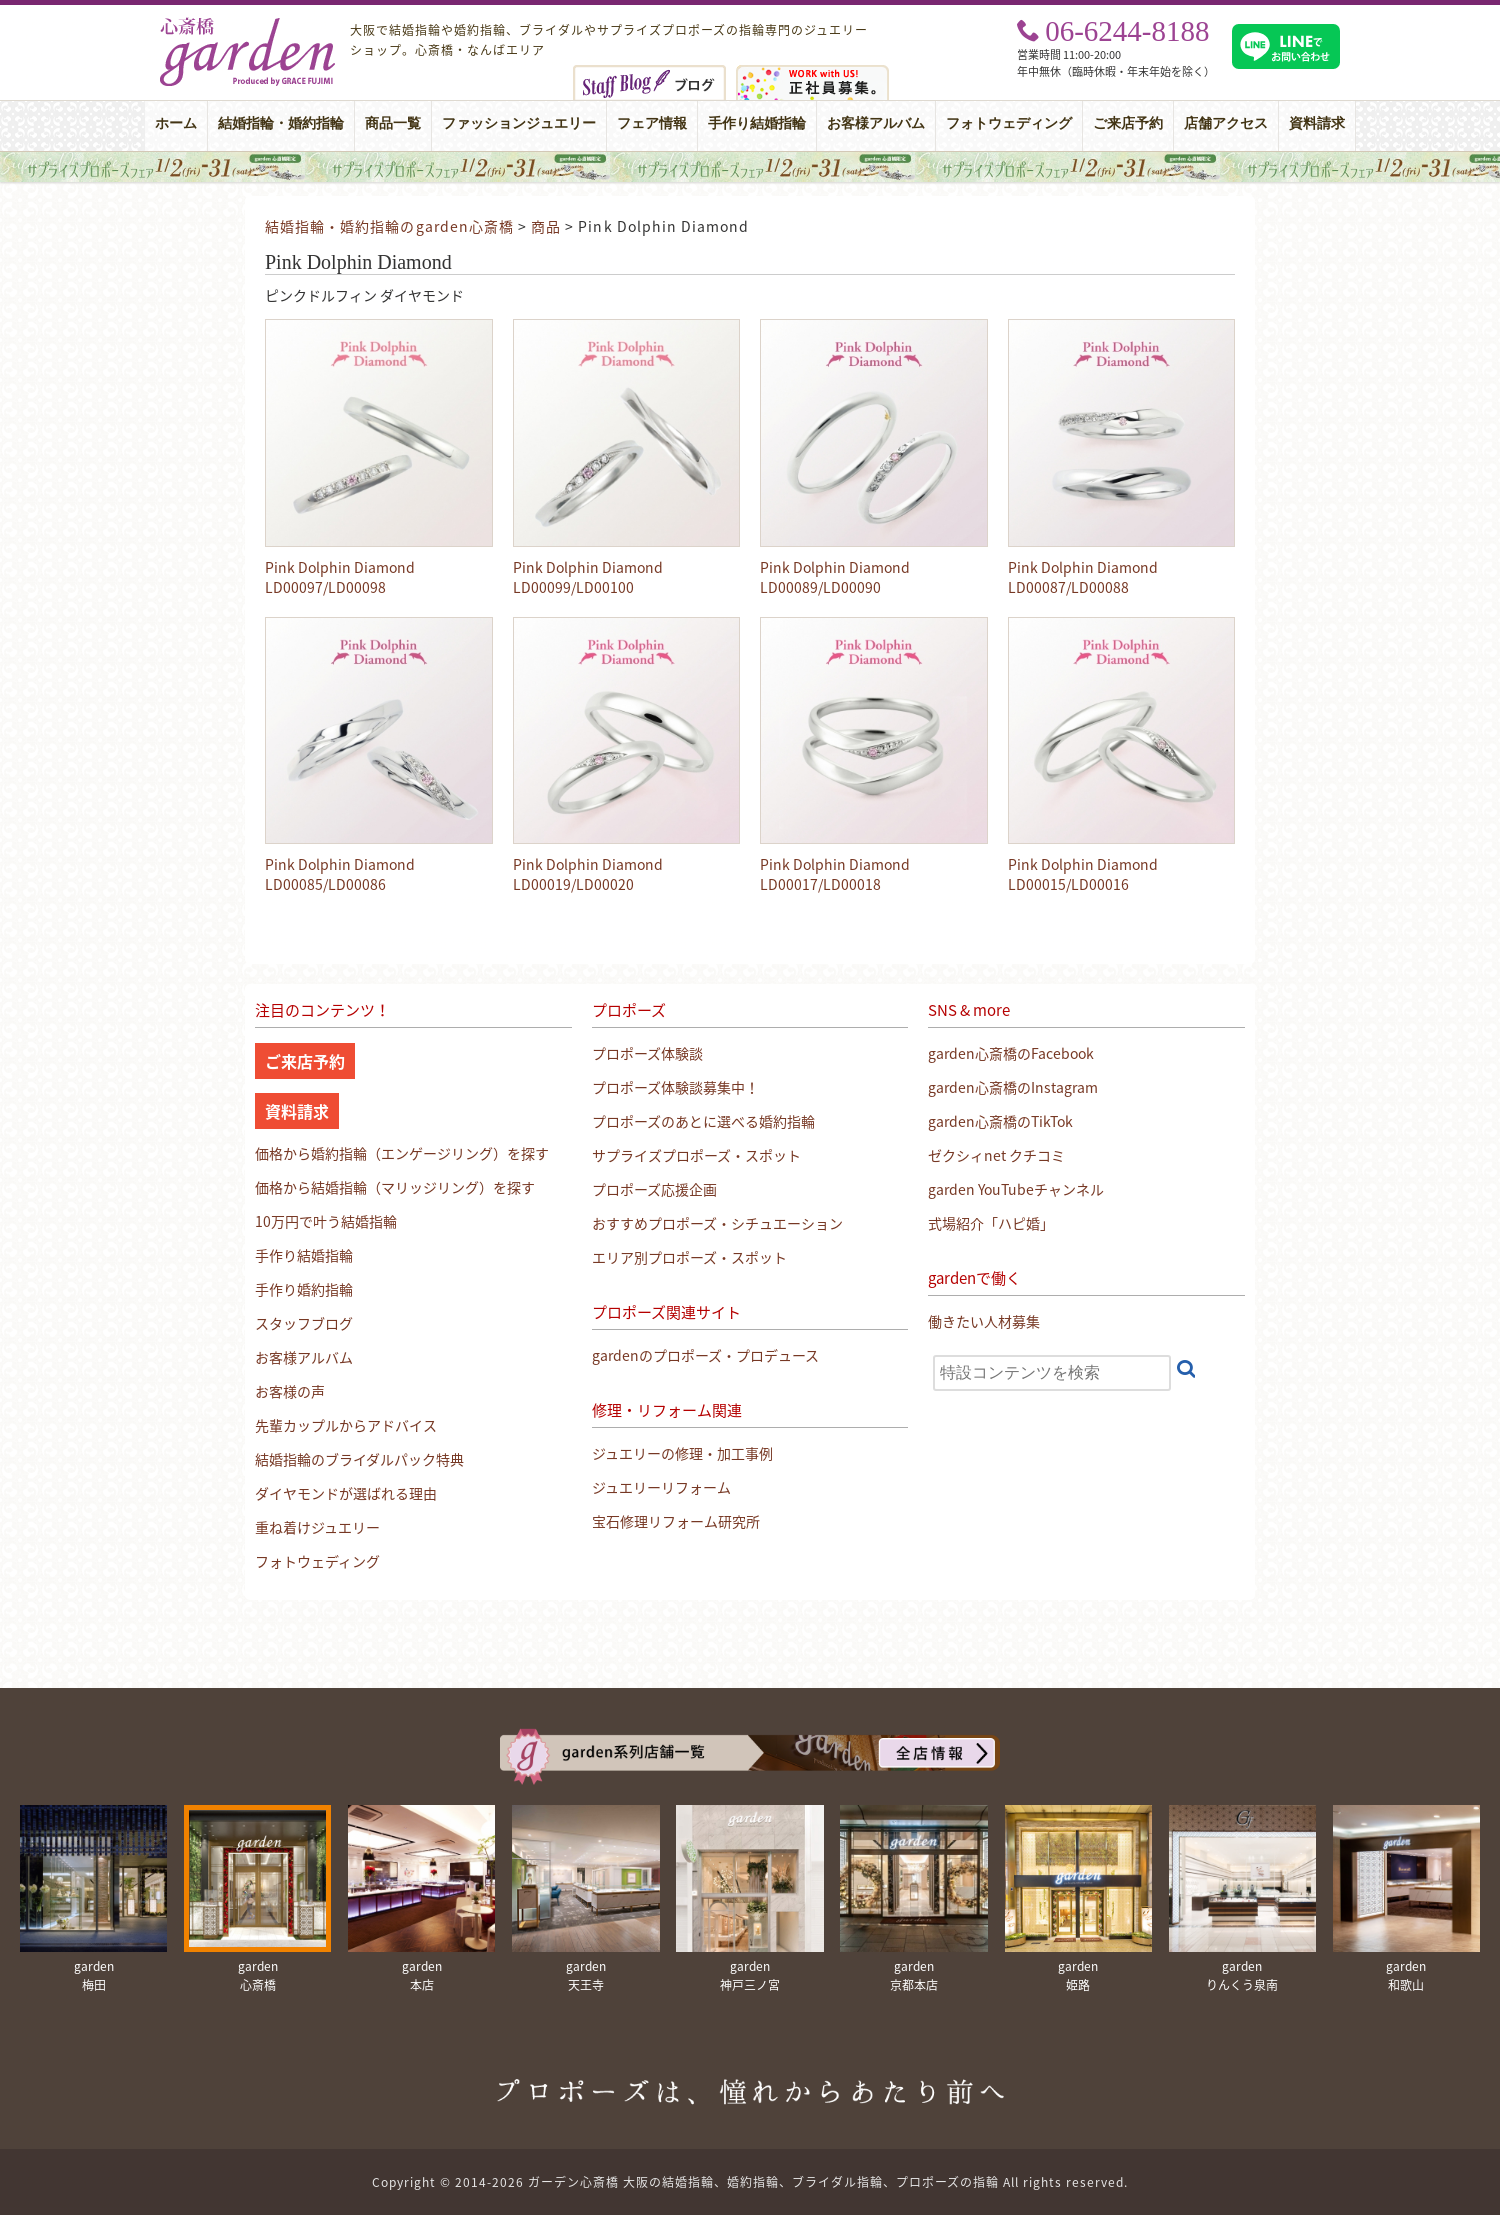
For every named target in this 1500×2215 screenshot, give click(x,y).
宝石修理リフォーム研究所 (676, 1521)
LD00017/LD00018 (820, 884)
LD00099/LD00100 (573, 587)
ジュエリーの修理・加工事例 (682, 1453)
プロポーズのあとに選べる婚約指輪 (703, 1121)
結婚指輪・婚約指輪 (281, 123)
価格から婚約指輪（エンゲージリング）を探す (402, 1153)
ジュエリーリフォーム (661, 1487)
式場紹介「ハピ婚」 (991, 1223)
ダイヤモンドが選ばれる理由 (346, 1493)
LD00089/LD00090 (820, 587)
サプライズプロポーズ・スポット (696, 1155)
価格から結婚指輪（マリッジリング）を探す (395, 1187)
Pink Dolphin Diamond (340, 567)
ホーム (176, 123)
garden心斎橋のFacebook (1011, 1053)
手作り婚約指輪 (304, 1289)
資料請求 (1317, 123)
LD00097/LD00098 (325, 587)
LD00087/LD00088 (1068, 587)
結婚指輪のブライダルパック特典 (359, 1459)
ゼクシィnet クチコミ (996, 1155)
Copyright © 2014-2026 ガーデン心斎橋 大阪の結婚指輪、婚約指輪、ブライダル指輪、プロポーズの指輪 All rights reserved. (750, 2182)
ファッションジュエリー (519, 123)
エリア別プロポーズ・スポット (689, 1257)
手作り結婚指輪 (757, 123)
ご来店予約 (1128, 123)
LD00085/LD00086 (325, 884)
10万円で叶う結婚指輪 (326, 1221)
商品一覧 (393, 123)
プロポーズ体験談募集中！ (675, 1087)
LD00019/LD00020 (573, 884)
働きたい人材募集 (984, 1321)
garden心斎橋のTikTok (1000, 1121)
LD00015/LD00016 (1068, 884)
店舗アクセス (1226, 123)
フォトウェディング (1009, 123)
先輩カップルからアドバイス (346, 1425)
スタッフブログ (304, 1323)
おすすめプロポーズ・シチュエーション (717, 1223)
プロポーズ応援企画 (654, 1189)
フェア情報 (652, 123)
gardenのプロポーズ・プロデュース (705, 1355)
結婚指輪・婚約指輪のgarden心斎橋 (389, 226)
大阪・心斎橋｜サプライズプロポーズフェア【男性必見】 (750, 167)
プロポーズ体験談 (647, 1053)
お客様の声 (290, 1391)
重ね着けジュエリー (317, 1527)
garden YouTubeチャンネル (1016, 1189)
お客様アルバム (876, 123)
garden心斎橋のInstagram (1013, 1087)
